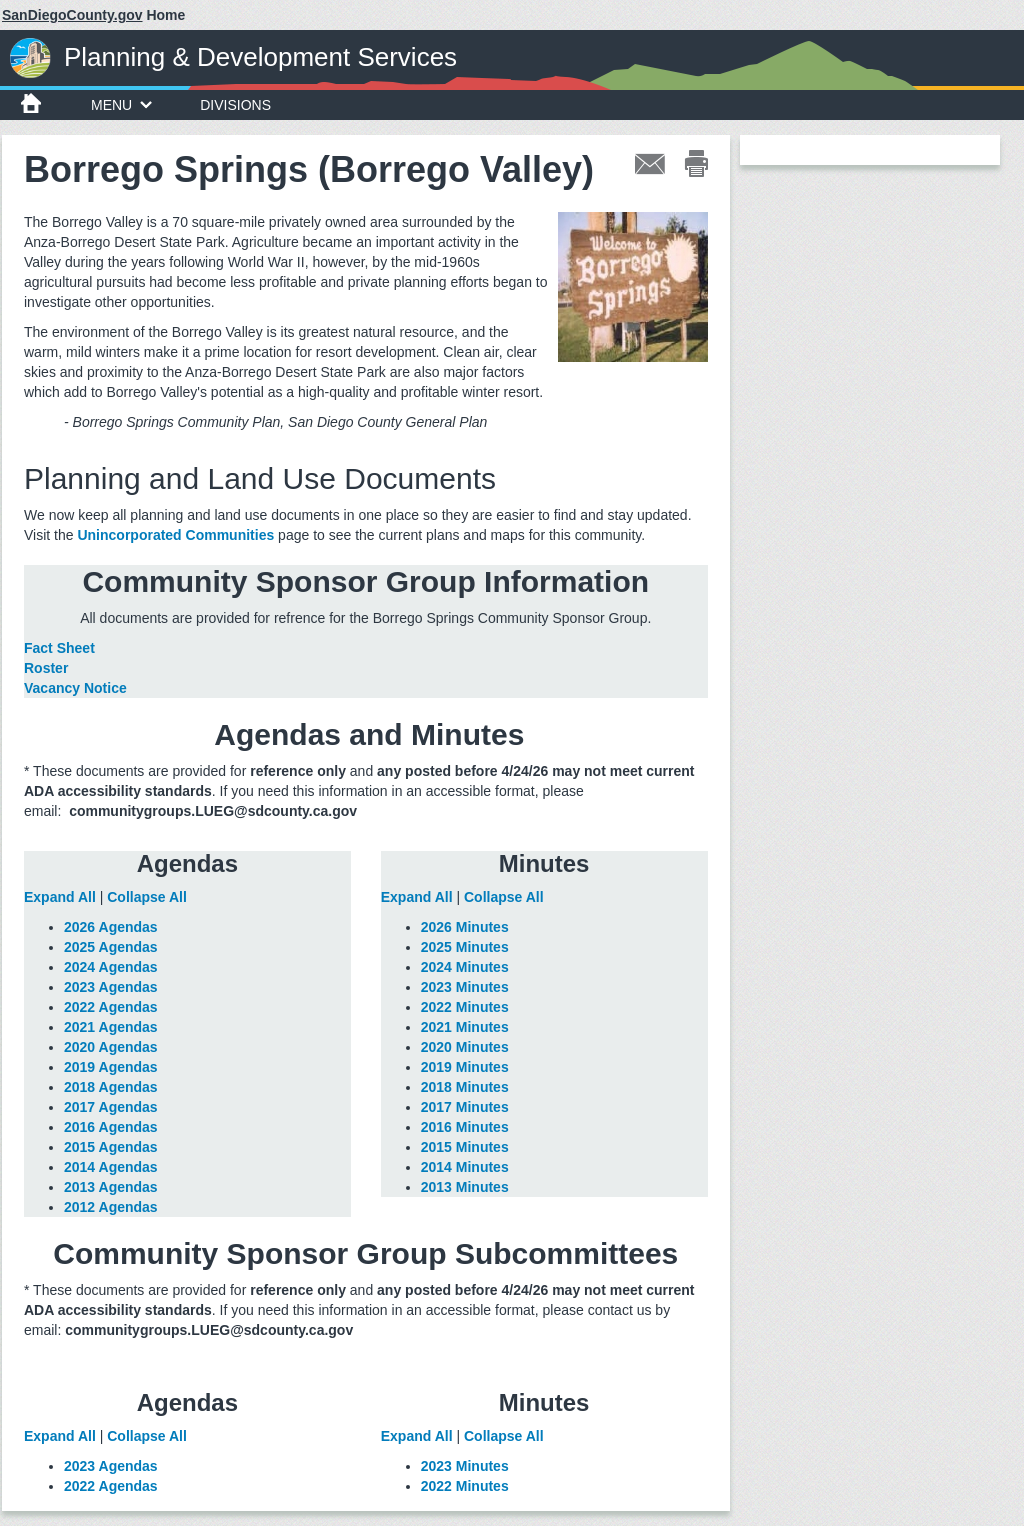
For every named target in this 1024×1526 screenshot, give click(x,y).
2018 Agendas (111, 1087)
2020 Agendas (111, 1047)
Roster (46, 668)
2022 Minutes (465, 1007)
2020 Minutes (465, 1047)
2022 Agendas (111, 1007)
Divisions (235, 105)
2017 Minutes (465, 1107)
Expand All (60, 897)
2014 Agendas (111, 1167)
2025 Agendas (111, 947)
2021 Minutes (465, 1027)
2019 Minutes (465, 1067)
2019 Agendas (111, 1067)
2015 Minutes (465, 1147)
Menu (121, 105)
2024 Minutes (465, 967)
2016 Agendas (111, 1127)
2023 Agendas (111, 987)
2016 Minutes (465, 1127)
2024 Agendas (111, 967)
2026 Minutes (465, 927)
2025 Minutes (465, 947)
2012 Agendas (111, 1207)
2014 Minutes (465, 1167)
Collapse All (147, 897)
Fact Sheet (59, 648)
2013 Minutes (465, 1187)
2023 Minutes (465, 987)
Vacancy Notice (75, 688)
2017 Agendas (111, 1107)
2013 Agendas (111, 1187)
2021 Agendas (111, 1027)
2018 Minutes (465, 1087)
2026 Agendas (111, 927)
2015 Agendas (111, 1147)
